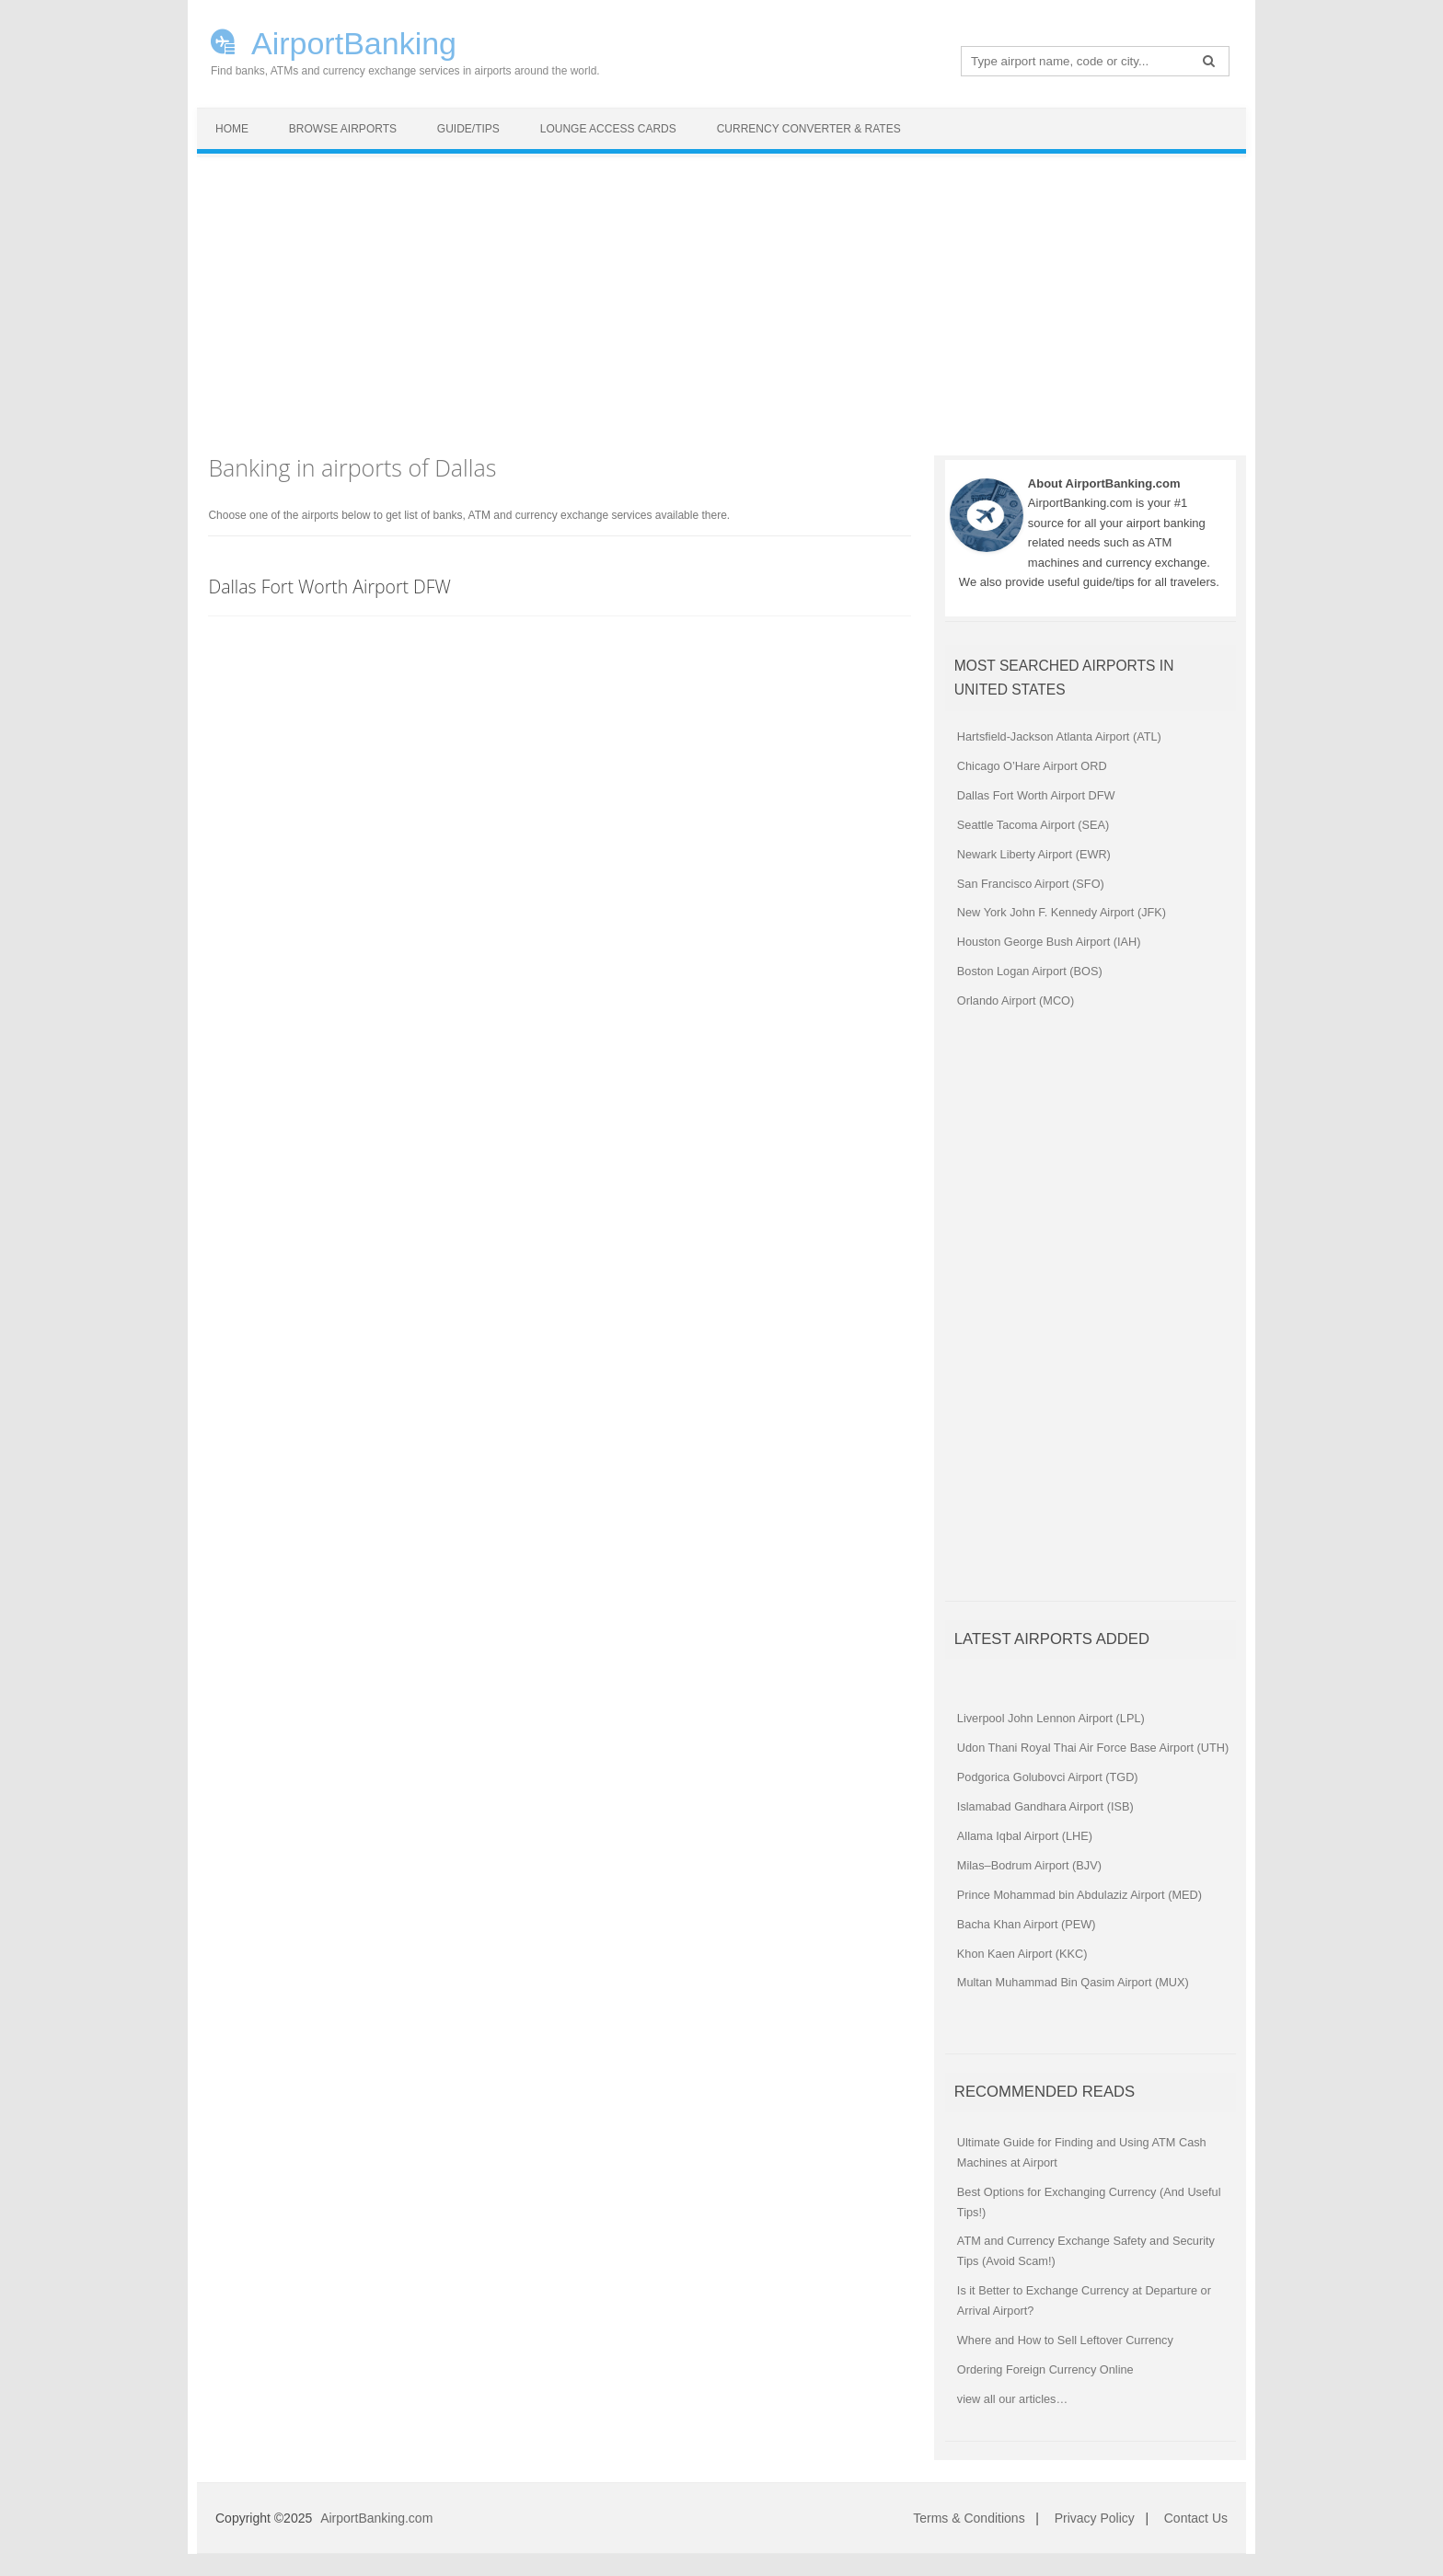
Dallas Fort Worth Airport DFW (329, 586)
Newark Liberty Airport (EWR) (1034, 854)
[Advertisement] (721, 295)
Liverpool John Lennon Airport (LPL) (1051, 1718)
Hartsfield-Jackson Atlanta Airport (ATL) (1059, 736)
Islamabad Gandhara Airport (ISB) (1045, 1806)
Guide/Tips (468, 128)
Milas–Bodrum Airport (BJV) (1029, 1865)
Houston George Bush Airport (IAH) (1049, 942)
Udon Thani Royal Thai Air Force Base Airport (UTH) (1093, 1747)
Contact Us (1196, 2518)
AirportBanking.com (376, 2518)
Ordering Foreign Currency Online (1045, 2369)
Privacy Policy (1095, 2518)
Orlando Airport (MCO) (1015, 1000)
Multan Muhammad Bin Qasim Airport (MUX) (1073, 1982)
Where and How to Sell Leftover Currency (1065, 2340)
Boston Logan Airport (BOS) (1029, 971)
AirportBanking (353, 41)
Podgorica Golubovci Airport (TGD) (1047, 1777)
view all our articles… (1012, 2399)
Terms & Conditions (968, 2518)
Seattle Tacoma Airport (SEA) (1033, 825)
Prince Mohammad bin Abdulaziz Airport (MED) (1079, 1895)
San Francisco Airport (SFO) (1030, 884)
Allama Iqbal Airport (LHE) (1024, 1836)
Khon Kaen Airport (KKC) (1022, 1954)
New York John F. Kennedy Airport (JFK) (1061, 912)
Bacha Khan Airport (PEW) (1026, 1924)
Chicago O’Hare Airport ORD (1032, 766)
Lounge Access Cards (608, 128)
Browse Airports (343, 128)
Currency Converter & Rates (809, 128)
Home (231, 128)
